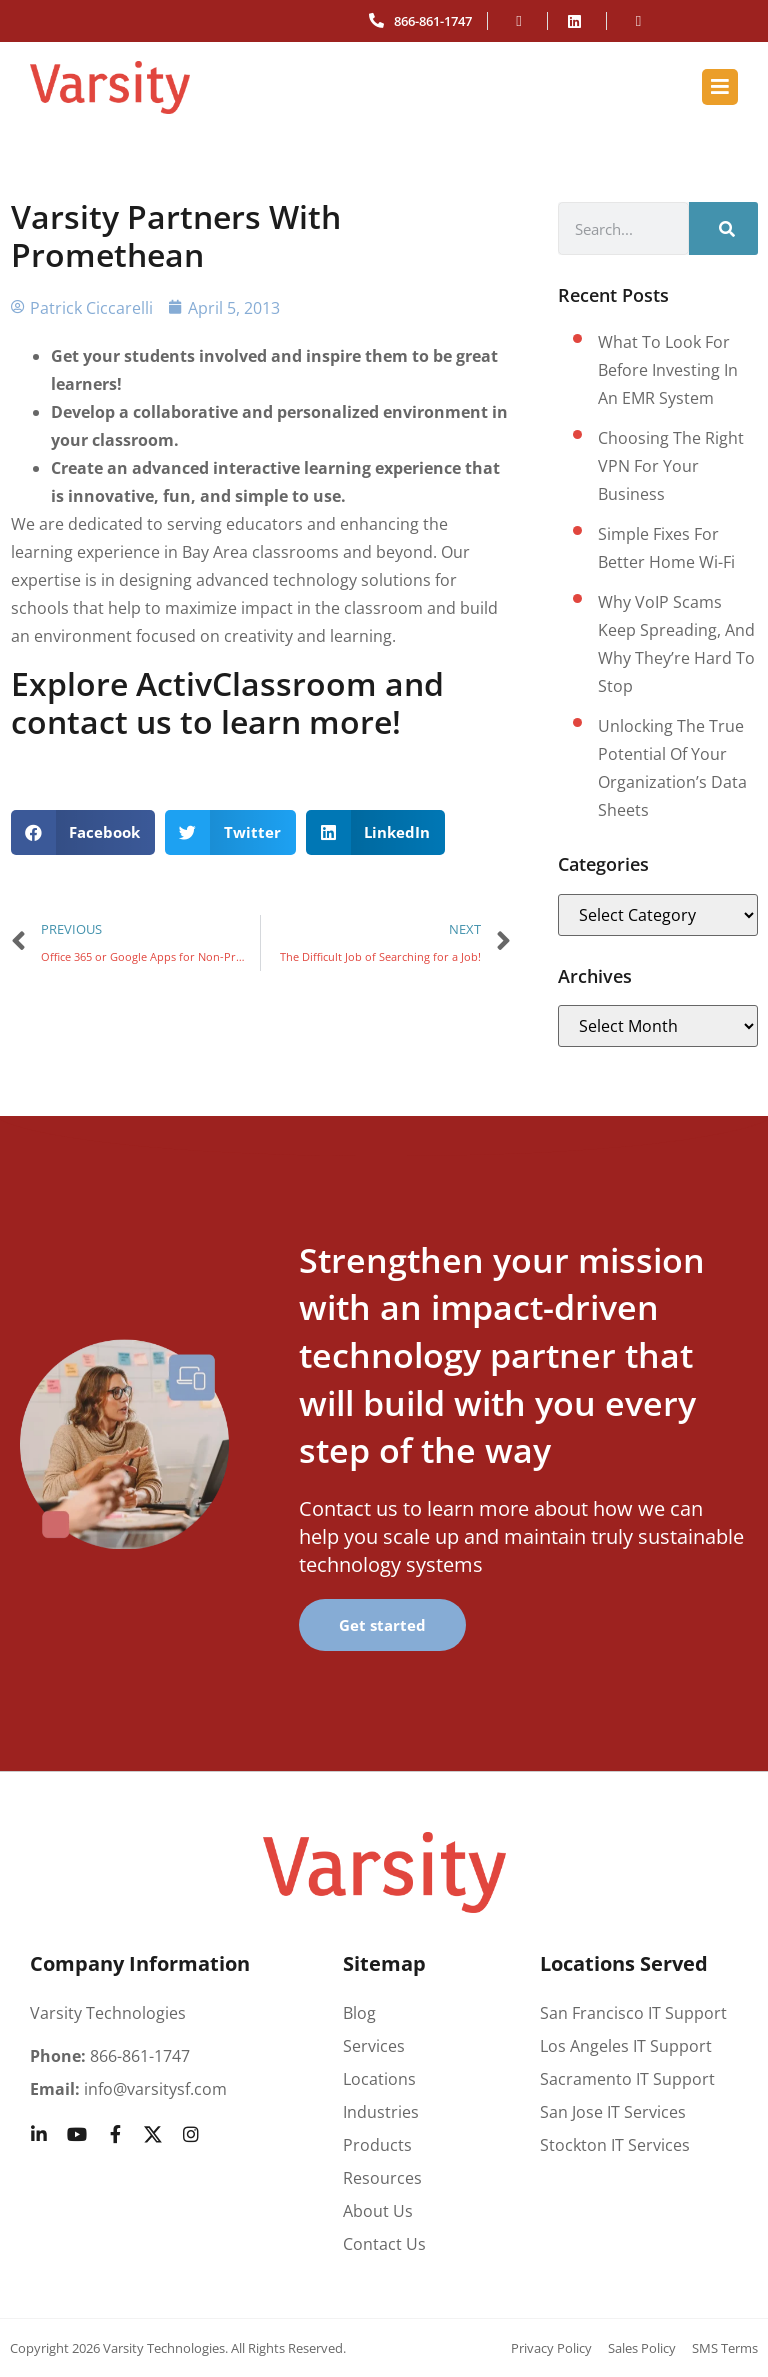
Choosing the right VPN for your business (671, 466)
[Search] (723, 228)
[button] (83, 832)
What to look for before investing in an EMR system (668, 370)
